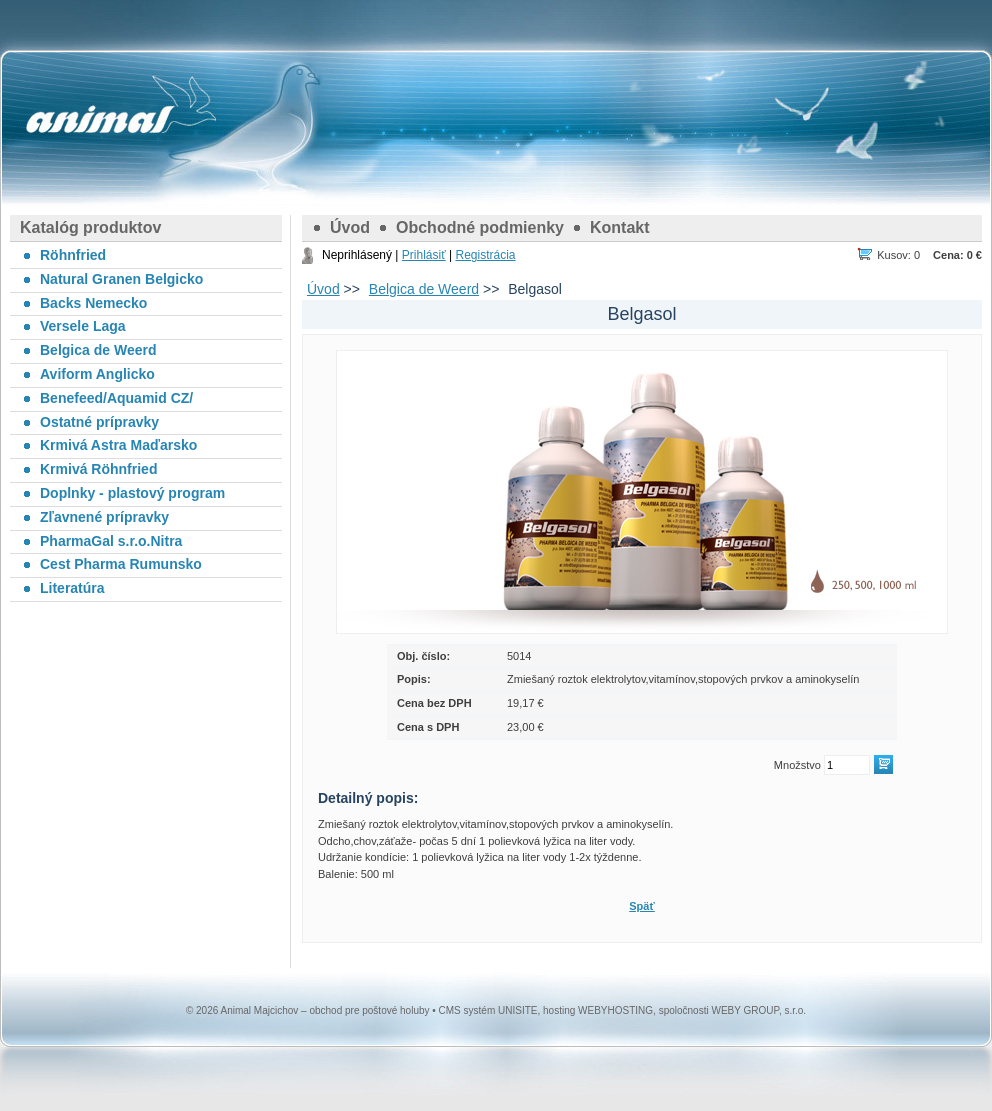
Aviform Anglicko (97, 374)
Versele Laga (83, 326)
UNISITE (517, 1010)
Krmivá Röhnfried (98, 469)
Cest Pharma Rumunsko (121, 564)
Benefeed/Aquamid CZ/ (116, 398)
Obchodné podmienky (480, 227)
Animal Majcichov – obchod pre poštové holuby (100, 120)
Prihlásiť (424, 255)
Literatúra (72, 588)
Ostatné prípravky (99, 422)
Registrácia (485, 255)
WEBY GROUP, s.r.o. (758, 1010)
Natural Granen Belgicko (121, 279)
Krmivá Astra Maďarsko (118, 445)
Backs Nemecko (93, 303)
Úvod (350, 227)
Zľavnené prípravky (104, 517)
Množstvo (797, 765)
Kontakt (620, 227)
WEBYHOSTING (615, 1010)
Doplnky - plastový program (132, 493)
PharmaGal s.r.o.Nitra (111, 541)
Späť (641, 906)
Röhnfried (73, 255)
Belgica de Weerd (424, 289)
